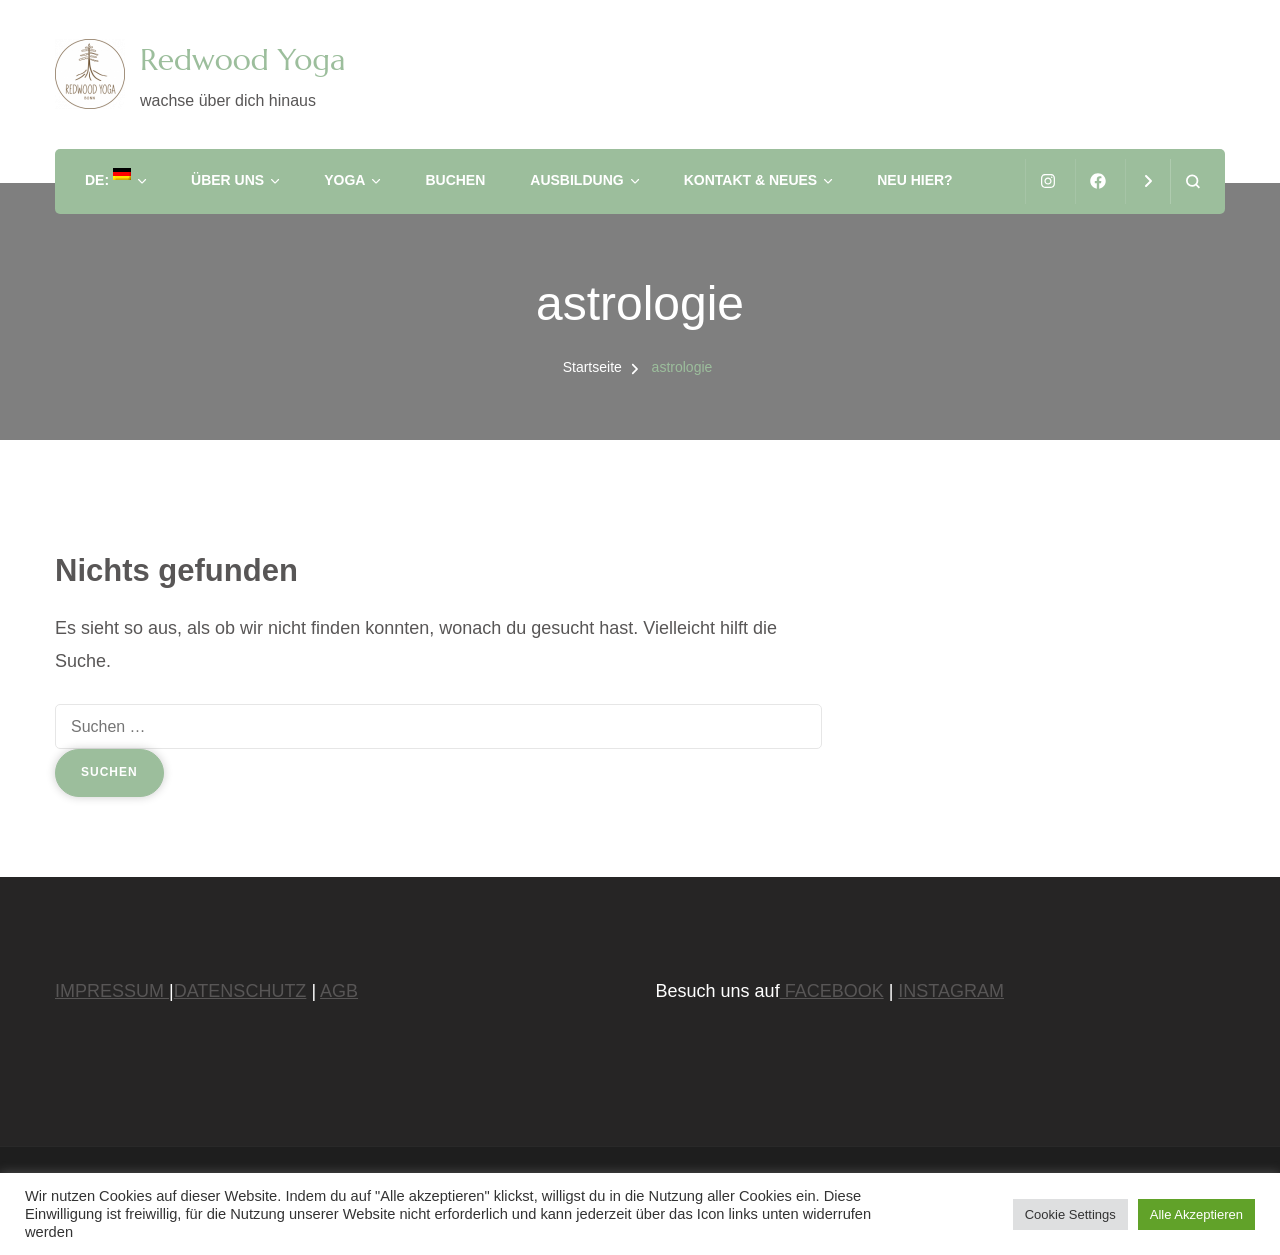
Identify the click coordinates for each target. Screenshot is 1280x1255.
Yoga (344, 180)
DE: (108, 178)
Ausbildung (576, 180)
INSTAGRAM (951, 991)
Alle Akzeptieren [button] (1196, 1214)
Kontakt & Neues (751, 180)
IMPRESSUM (112, 991)
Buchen (455, 180)
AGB (339, 991)
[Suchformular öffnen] (1192, 181)
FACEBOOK (832, 991)
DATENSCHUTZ (240, 991)
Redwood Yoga (242, 59)
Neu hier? (914, 180)
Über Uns (227, 180)
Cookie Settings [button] (1070, 1214)
